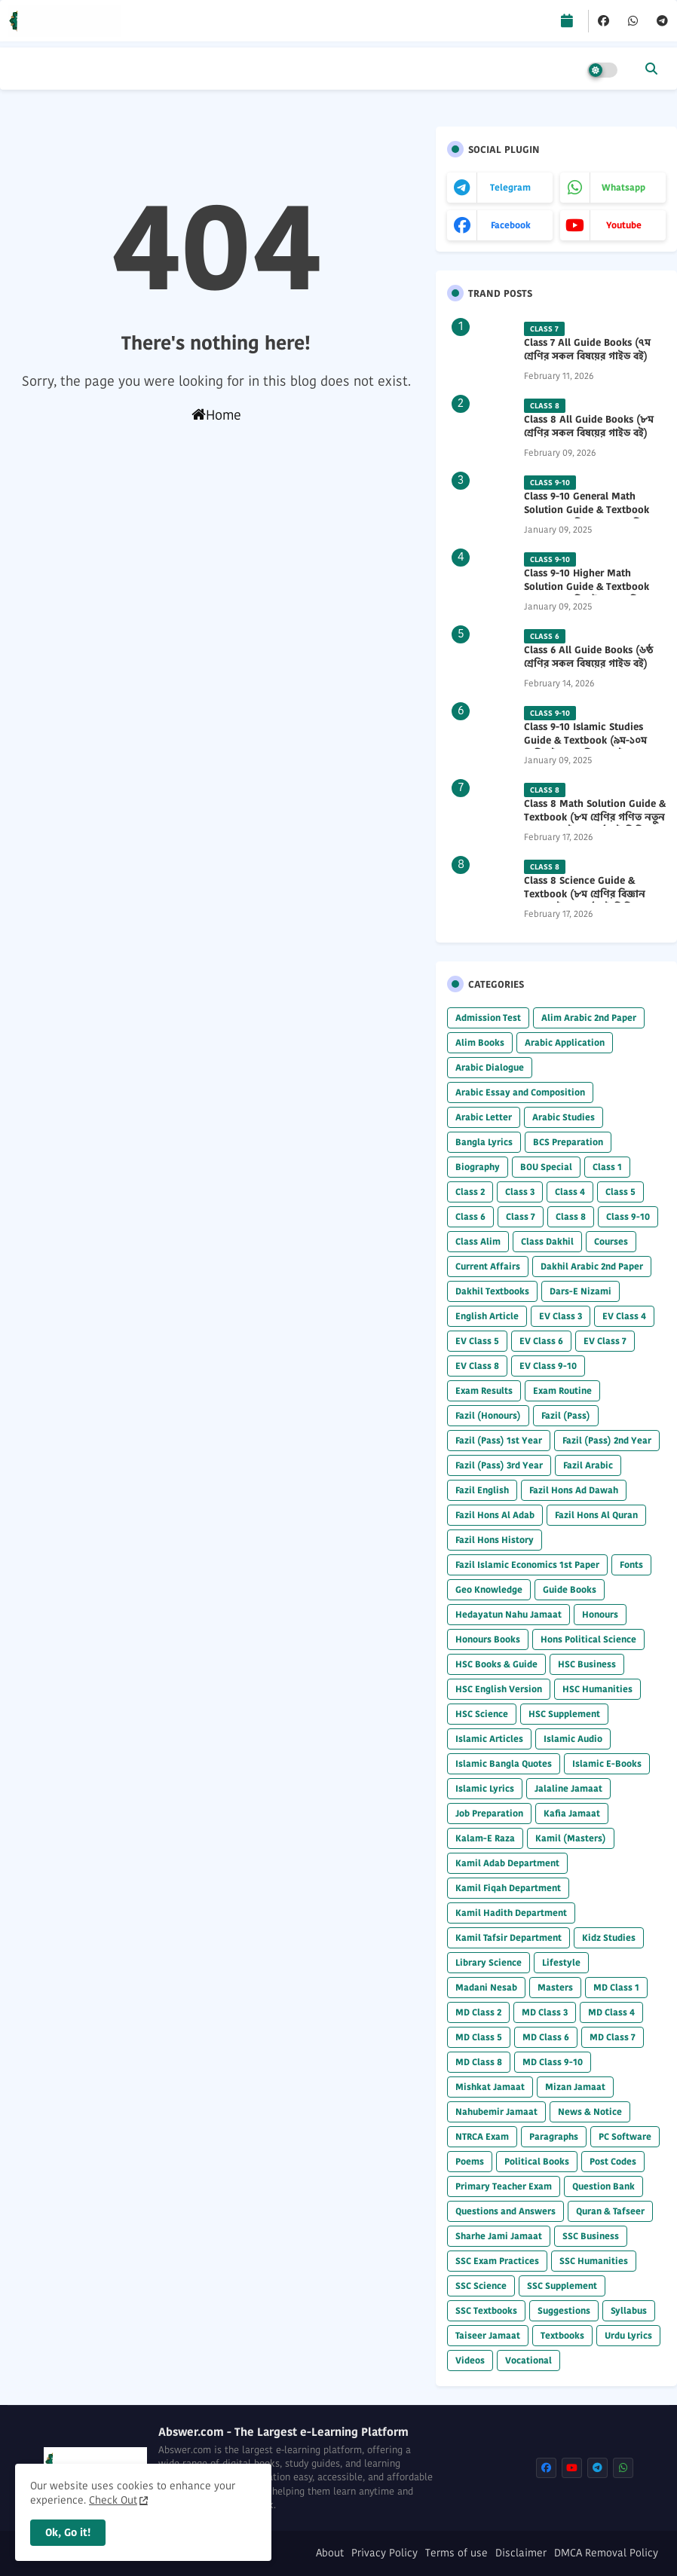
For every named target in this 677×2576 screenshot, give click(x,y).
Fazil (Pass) (565, 1415)
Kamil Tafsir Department (508, 1937)
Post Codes (613, 2161)
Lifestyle (561, 1962)
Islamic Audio (573, 1738)
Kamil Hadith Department (511, 1912)
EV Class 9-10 (548, 1365)
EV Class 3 (560, 1315)
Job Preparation (489, 1813)
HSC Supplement (564, 1713)
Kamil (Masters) (570, 1838)
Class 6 (470, 1216)
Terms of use (456, 2553)
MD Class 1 (616, 1987)
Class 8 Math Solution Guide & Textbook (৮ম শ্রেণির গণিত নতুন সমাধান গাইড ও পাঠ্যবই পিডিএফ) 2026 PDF (595, 824)
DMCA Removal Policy (606, 2553)
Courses (611, 1241)
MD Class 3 (545, 2012)
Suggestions (564, 2310)
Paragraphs (553, 2136)
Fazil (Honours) (488, 1415)
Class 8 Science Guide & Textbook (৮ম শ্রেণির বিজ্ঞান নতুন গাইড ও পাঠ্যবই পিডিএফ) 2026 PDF (588, 901)
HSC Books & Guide (496, 1664)
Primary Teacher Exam (503, 2186)
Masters (555, 1987)
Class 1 (607, 1166)
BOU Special (546, 1166)
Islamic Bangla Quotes (503, 1763)
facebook (511, 224)
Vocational (528, 2360)
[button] (651, 68)
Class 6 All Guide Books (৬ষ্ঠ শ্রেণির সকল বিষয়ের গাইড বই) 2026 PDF (588, 663)
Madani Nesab (486, 1987)
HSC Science (481, 1713)
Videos (470, 2360)
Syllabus (629, 2310)
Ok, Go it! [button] (67, 2532)
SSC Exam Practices (497, 2260)
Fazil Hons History (494, 1539)
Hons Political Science (588, 1639)
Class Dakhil (547, 1241)
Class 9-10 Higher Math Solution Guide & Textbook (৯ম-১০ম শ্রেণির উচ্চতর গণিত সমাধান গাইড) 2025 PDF (586, 594)
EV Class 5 (477, 1340)
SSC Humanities (593, 2260)
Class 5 (620, 1191)
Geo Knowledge (488, 1589)
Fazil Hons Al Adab (495, 1514)
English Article (487, 1315)
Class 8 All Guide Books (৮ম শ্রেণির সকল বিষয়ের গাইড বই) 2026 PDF (589, 433)
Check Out (113, 2499)
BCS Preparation (568, 1141)
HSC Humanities (597, 1688)
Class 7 (520, 1216)
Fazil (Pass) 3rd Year (499, 1465)
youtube (624, 224)
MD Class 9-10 (552, 2061)
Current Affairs (487, 1266)
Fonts (631, 1564)
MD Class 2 (478, 2012)
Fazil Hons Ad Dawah (573, 1490)
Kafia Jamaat (572, 1813)
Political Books (536, 2161)
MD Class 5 (478, 2037)
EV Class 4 (624, 1315)
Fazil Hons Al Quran (596, 1514)
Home (216, 414)
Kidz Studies (609, 1937)
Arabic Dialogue (489, 1067)
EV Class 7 (605, 1340)
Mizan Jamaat (575, 2086)
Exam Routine (562, 1390)
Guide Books (569, 1589)
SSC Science (481, 2285)
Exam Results (484, 1390)
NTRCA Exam (482, 2136)
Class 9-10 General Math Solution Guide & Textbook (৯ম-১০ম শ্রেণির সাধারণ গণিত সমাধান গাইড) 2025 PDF (586, 517)
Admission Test (488, 1017)
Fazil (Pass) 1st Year (498, 1440)
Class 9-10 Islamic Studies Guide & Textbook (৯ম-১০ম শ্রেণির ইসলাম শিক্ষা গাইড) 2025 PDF (592, 747)
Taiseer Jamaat (487, 2335)
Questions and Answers (505, 2211)
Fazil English (482, 1490)
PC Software (625, 2136)
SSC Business (590, 2235)
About (330, 2553)
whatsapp (623, 187)
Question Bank (603, 2186)
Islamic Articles (489, 1738)
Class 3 (520, 1191)
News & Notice (590, 2111)
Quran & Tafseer (610, 2211)
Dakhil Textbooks (492, 1291)
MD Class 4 (611, 2012)
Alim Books (479, 1042)
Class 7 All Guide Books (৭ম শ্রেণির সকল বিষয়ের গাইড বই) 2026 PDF (587, 356)
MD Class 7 (613, 2037)
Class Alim (478, 1241)
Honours (600, 1614)
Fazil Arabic (588, 1465)
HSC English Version (498, 1688)
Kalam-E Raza (485, 1838)
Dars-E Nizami (580, 1291)
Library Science (488, 1962)
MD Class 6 (545, 2037)
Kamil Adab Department (507, 1862)
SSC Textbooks (486, 2310)
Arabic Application (565, 1042)
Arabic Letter (483, 1117)
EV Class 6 (541, 1340)
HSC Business (587, 1664)
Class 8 (571, 1216)
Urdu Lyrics (628, 2335)
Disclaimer (521, 2553)
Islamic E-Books (607, 1763)
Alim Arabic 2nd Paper (588, 1017)
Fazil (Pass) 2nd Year (606, 1440)
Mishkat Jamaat (490, 2086)
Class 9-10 (628, 1216)
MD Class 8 (478, 2061)
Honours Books (487, 1639)
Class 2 (470, 1191)
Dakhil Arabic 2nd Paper (592, 1266)
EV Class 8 (477, 1365)
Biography (477, 1166)
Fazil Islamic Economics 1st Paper (527, 1564)
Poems (469, 2161)
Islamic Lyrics (484, 1788)
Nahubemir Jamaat (496, 2111)
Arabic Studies (563, 1117)
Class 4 (570, 1191)
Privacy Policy (384, 2553)
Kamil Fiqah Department (508, 1887)
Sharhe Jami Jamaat (498, 2235)
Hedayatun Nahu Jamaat (508, 1614)
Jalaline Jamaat (568, 1788)
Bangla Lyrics (484, 1141)
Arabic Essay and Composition (520, 1092)
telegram (510, 187)
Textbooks (562, 2335)
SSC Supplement (562, 2285)
